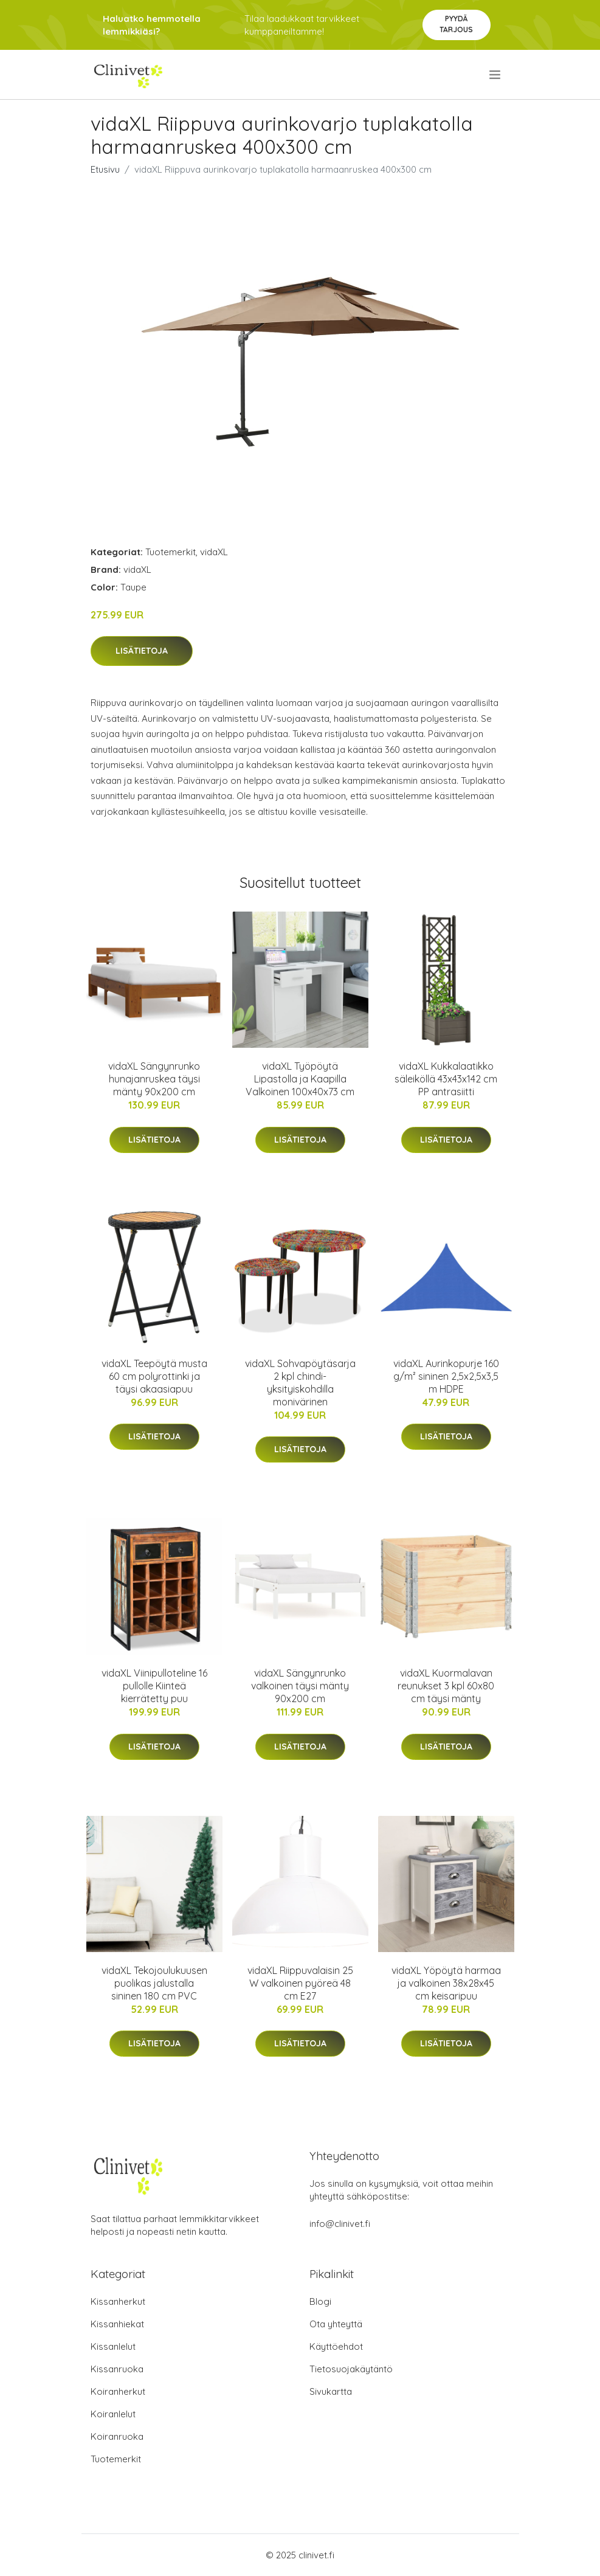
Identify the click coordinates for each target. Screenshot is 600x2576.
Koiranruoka (117, 2436)
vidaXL (214, 552)
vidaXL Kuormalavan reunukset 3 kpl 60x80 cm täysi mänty (446, 1686)
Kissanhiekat (117, 2324)
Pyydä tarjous (456, 24)
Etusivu (105, 169)
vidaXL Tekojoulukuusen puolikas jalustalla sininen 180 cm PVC (154, 1983)
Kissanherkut (118, 2301)
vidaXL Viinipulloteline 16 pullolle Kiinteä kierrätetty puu (154, 1686)
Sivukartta (330, 2391)
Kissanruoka (117, 2369)
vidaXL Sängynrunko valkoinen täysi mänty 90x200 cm (300, 1686)
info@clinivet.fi (339, 2223)
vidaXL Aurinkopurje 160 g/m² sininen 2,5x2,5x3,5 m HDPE (446, 1376)
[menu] (495, 75)
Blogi (320, 2301)
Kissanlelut (113, 2346)
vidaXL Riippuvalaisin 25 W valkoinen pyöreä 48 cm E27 (300, 1983)
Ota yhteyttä (335, 2324)
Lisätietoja (142, 650)
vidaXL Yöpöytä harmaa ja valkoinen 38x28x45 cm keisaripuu (446, 1983)
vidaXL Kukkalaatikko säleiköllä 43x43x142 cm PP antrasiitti (446, 1079)
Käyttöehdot (336, 2346)
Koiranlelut (113, 2414)
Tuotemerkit (170, 552)
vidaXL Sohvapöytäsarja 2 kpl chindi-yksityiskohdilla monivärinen (300, 1382)
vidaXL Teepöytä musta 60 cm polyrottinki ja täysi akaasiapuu (154, 1376)
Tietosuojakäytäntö (351, 2369)
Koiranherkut (118, 2391)
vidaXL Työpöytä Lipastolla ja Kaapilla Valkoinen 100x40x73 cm (300, 1079)
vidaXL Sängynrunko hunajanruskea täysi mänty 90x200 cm (154, 1079)
